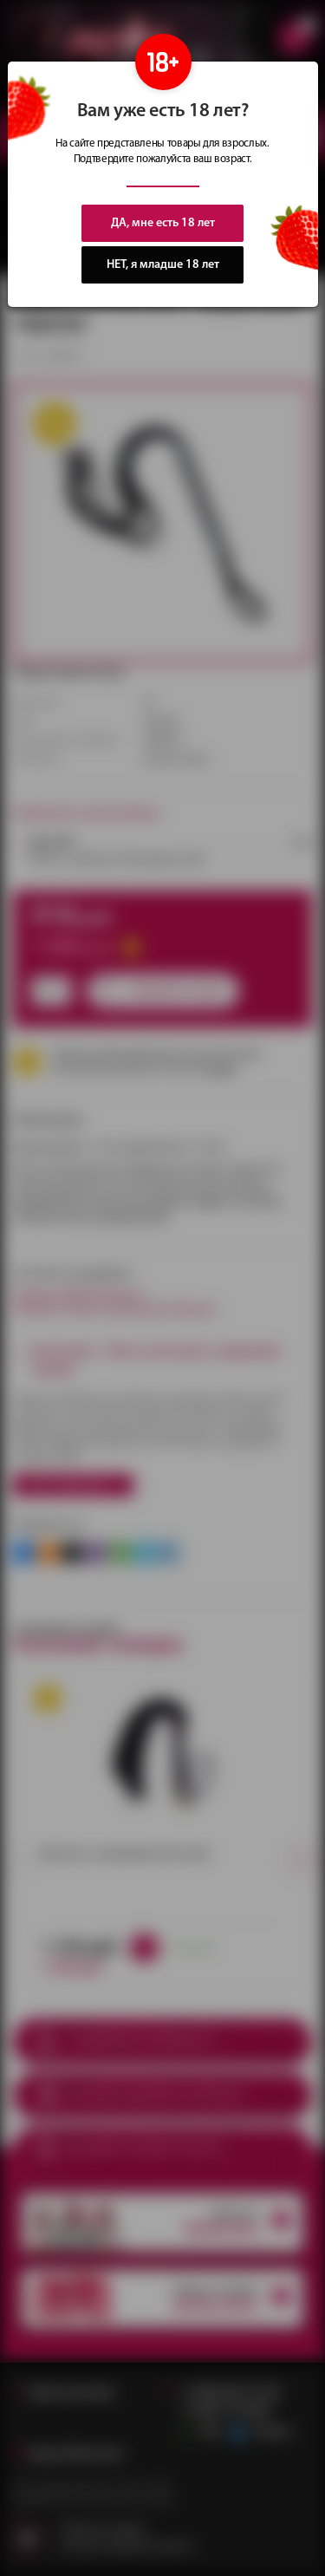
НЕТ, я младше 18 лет (163, 264)
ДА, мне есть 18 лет (163, 223)
